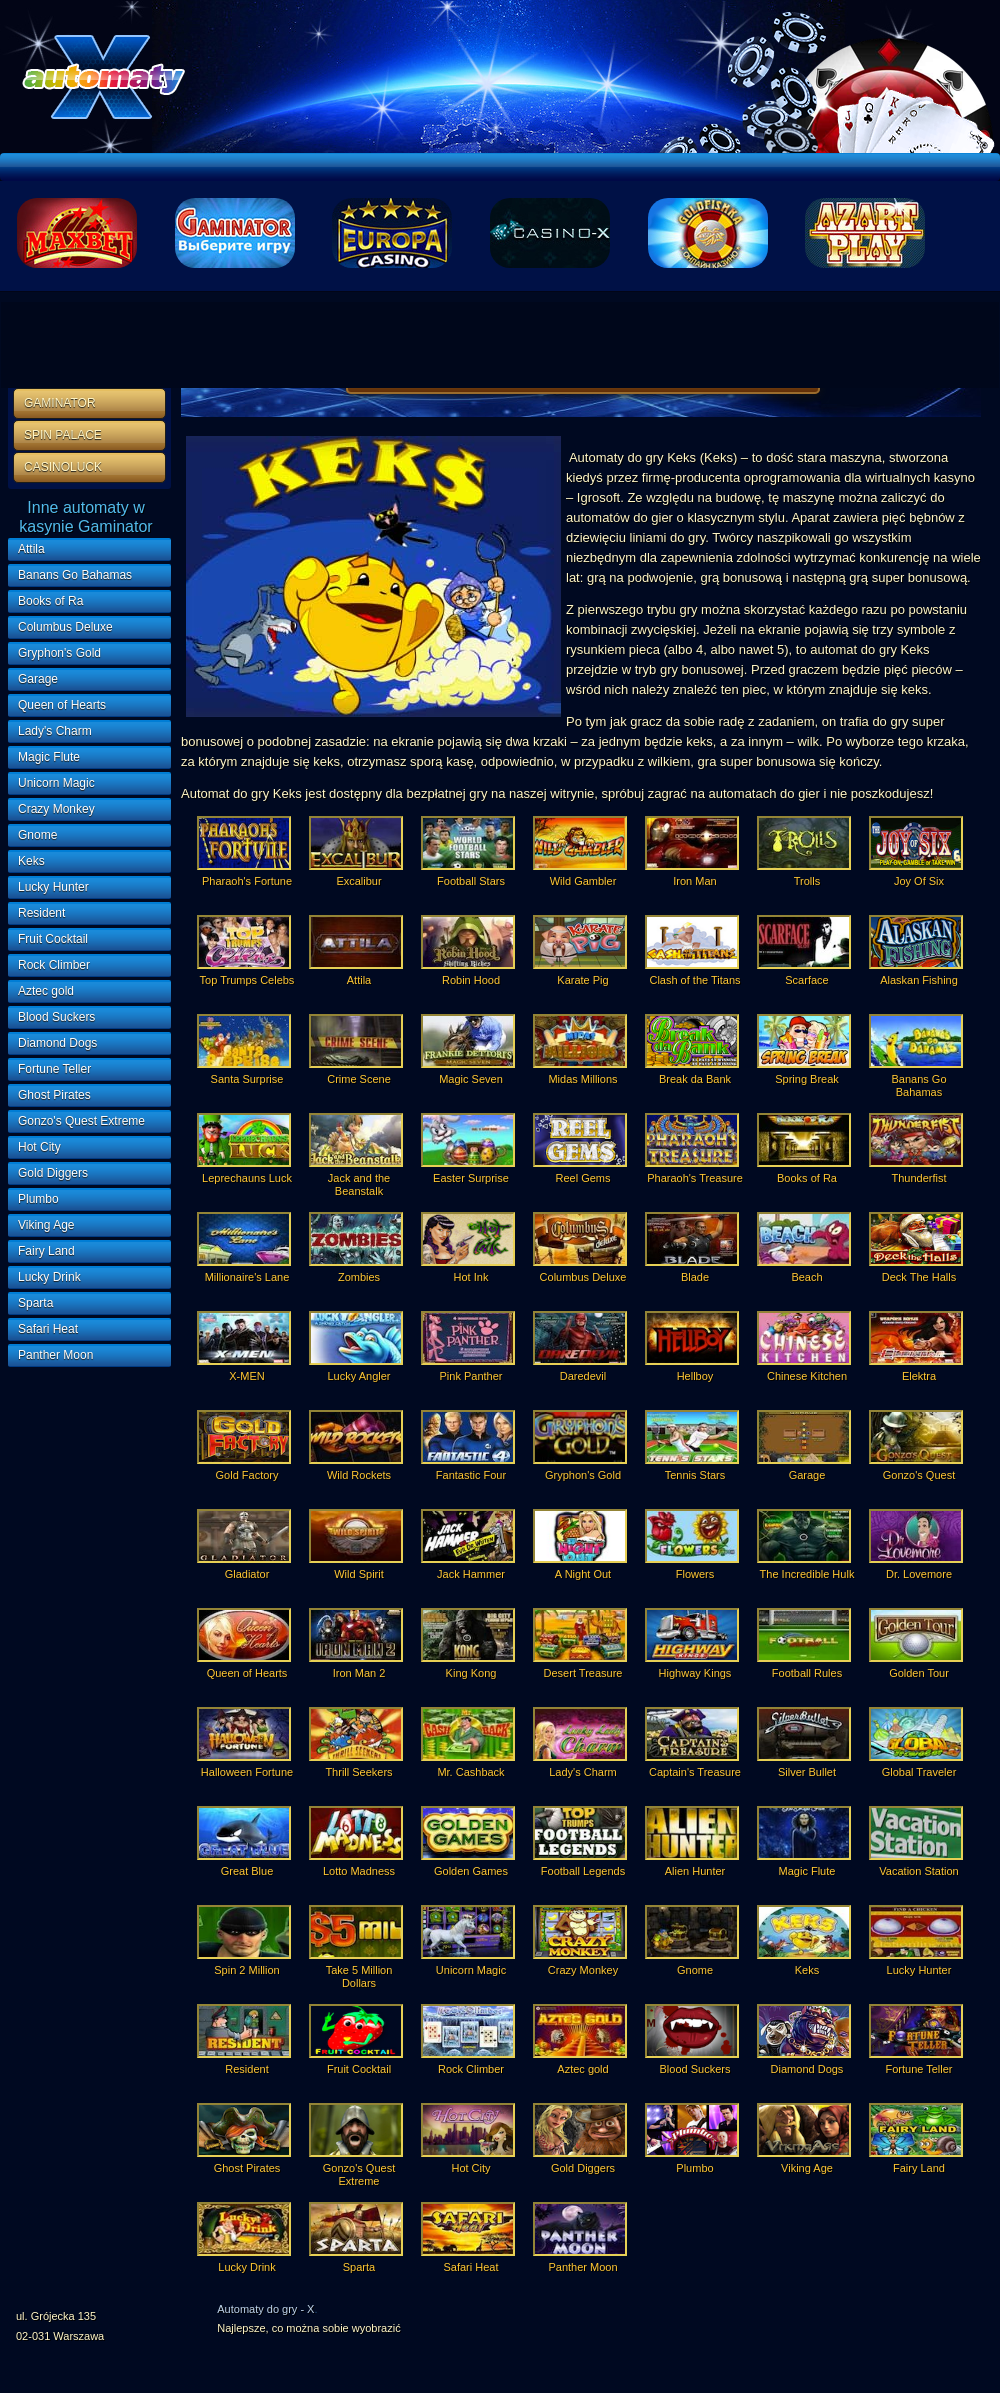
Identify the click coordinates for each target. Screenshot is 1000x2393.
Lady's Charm (55, 731)
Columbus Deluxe (65, 627)
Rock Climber (54, 965)
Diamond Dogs (57, 1043)
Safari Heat (48, 1329)
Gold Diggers (53, 1173)
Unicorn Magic (56, 783)
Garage (38, 679)
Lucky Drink (49, 1277)
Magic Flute (49, 757)
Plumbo (38, 1199)
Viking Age (46, 1225)
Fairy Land (46, 1251)
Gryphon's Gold (59, 653)
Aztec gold (46, 991)
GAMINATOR (60, 403)
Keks (31, 861)
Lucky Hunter (53, 887)
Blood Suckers (56, 1017)
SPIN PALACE (63, 435)
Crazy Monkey (56, 809)
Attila (31, 549)
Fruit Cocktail (53, 939)
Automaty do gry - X (265, 2309)
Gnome (37, 835)
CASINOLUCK (63, 467)
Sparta (35, 1303)
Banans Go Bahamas (75, 575)
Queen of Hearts (62, 705)
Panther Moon (55, 1355)
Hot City (39, 1147)
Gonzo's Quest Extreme (81, 1121)
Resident (41, 913)
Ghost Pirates (54, 1095)
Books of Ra (50, 601)
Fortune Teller (54, 1069)
